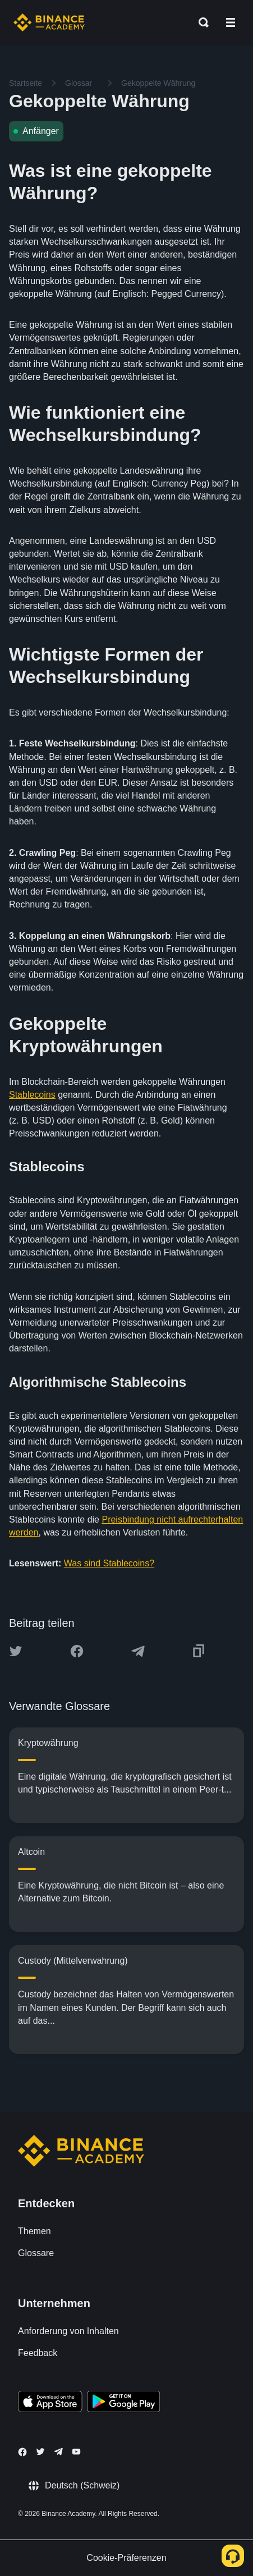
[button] (230, 22)
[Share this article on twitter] (15, 1651)
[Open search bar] (200, 22)
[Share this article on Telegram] (138, 1651)
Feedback (37, 2353)
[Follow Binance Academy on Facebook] (22, 2451)
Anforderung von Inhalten (68, 2331)
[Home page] (49, 22)
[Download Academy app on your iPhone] (50, 2403)
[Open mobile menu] (230, 22)
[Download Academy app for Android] (123, 2403)
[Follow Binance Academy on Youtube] (76, 2452)
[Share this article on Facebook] (77, 1651)
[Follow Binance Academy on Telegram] (58, 2451)
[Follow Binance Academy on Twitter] (40, 2451)
